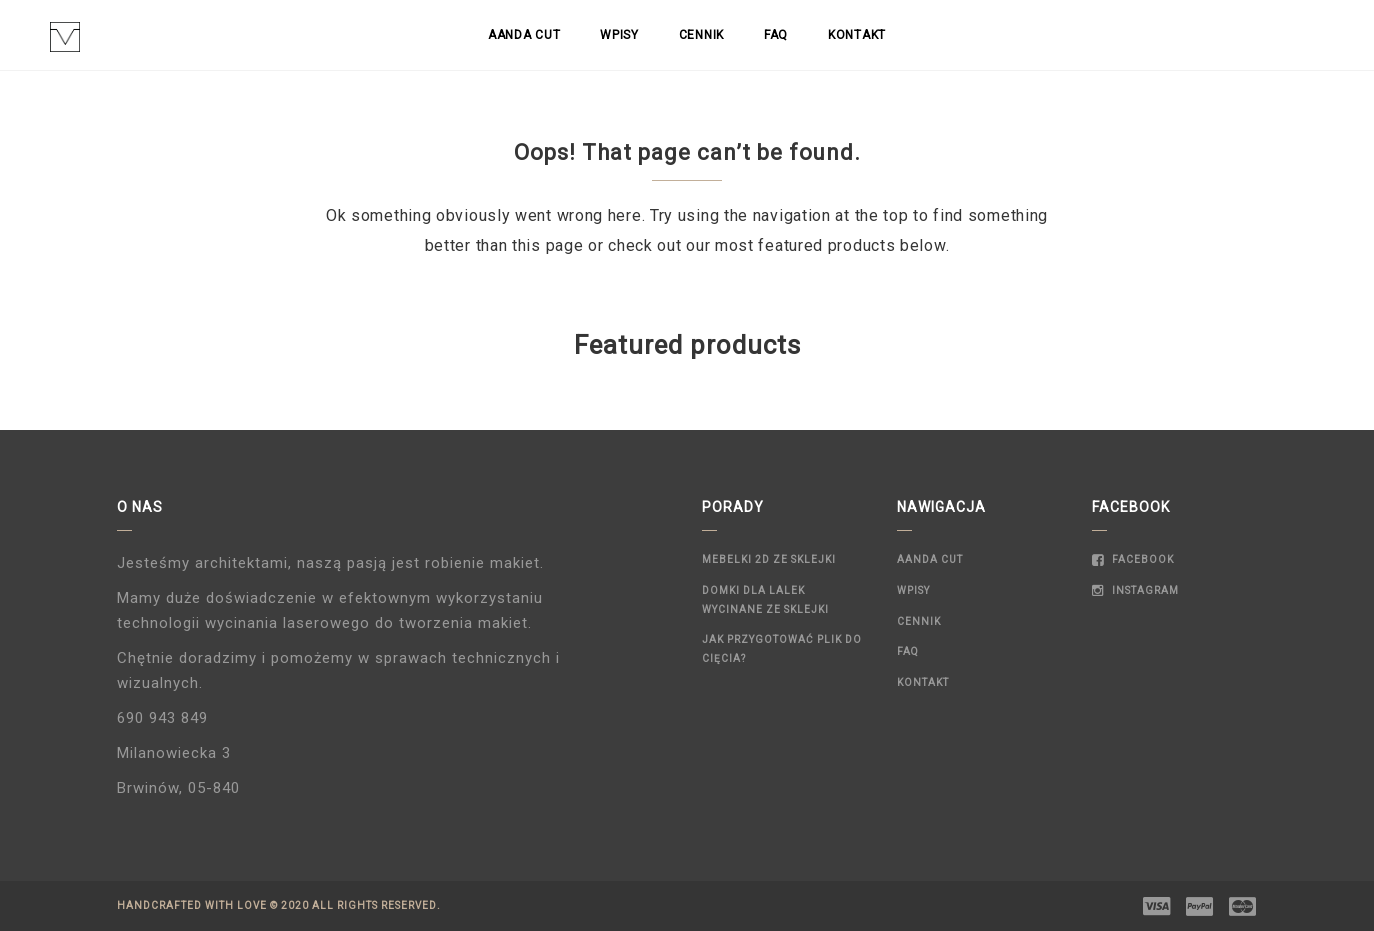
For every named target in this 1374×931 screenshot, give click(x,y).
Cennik (701, 35)
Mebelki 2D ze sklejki (769, 559)
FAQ (776, 35)
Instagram (1135, 590)
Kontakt (857, 35)
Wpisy (619, 35)
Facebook (1133, 559)
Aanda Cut (524, 35)
